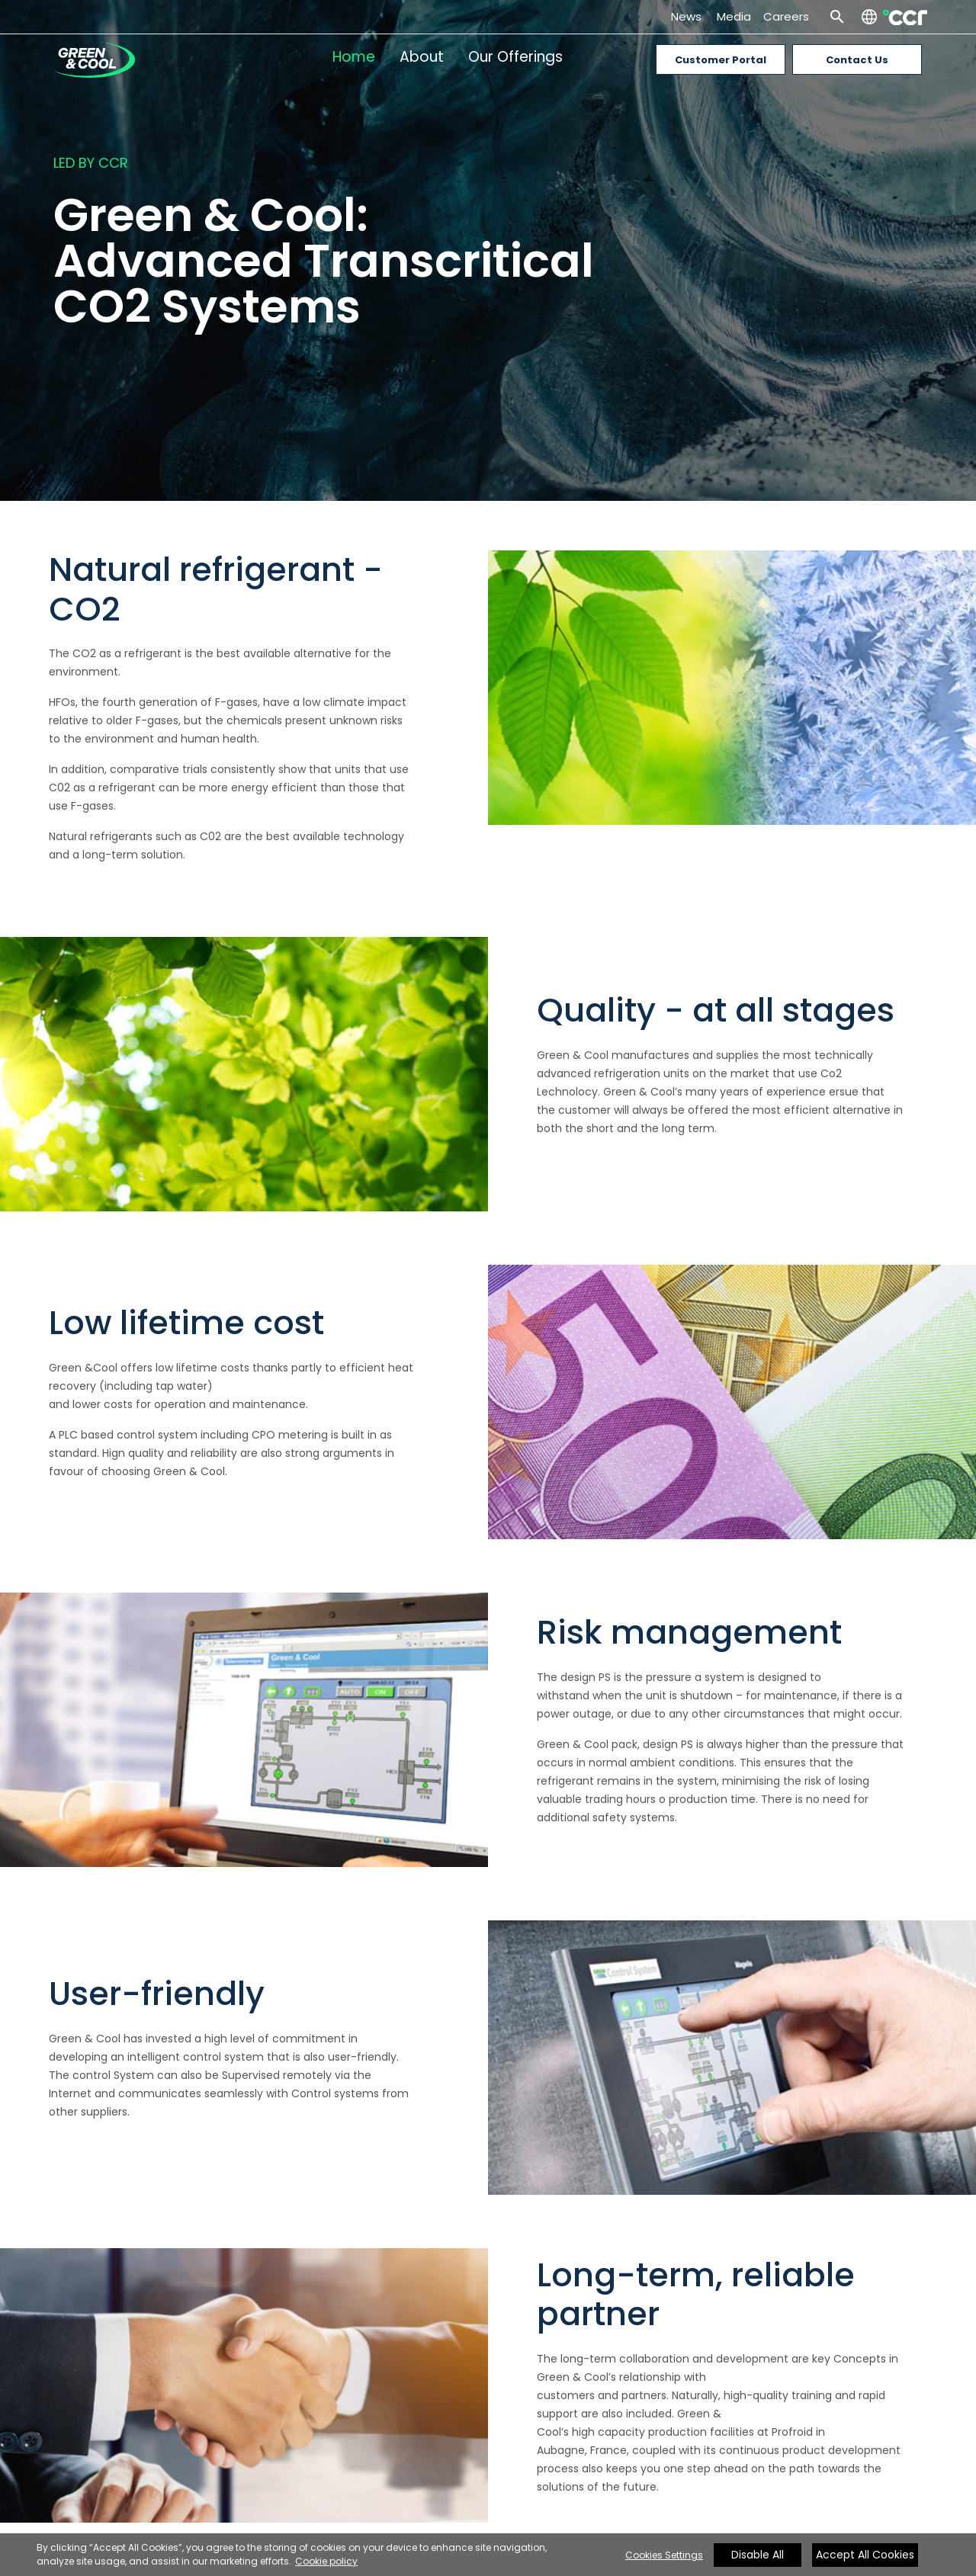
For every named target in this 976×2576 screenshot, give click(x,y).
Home (353, 57)
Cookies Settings (664, 2555)
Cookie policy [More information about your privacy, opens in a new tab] (326, 2561)
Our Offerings (515, 57)
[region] (488, 2554)
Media (734, 16)
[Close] (848, 2558)
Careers (786, 16)
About (422, 57)
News (689, 16)
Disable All (757, 2554)
